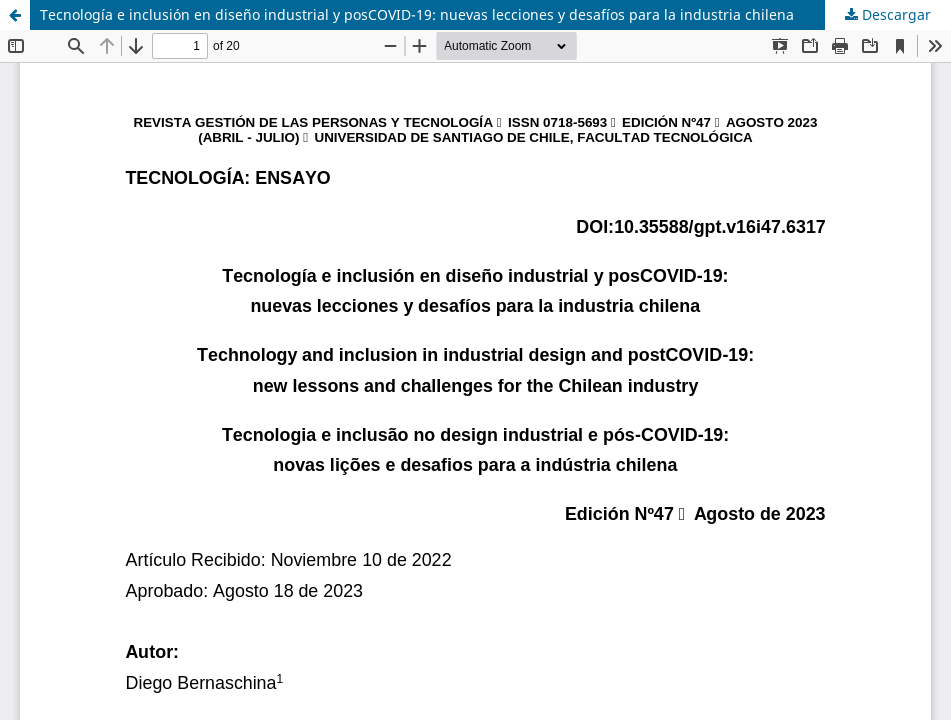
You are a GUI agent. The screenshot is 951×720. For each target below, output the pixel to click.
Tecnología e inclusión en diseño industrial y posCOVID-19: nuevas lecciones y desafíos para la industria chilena (417, 14)
